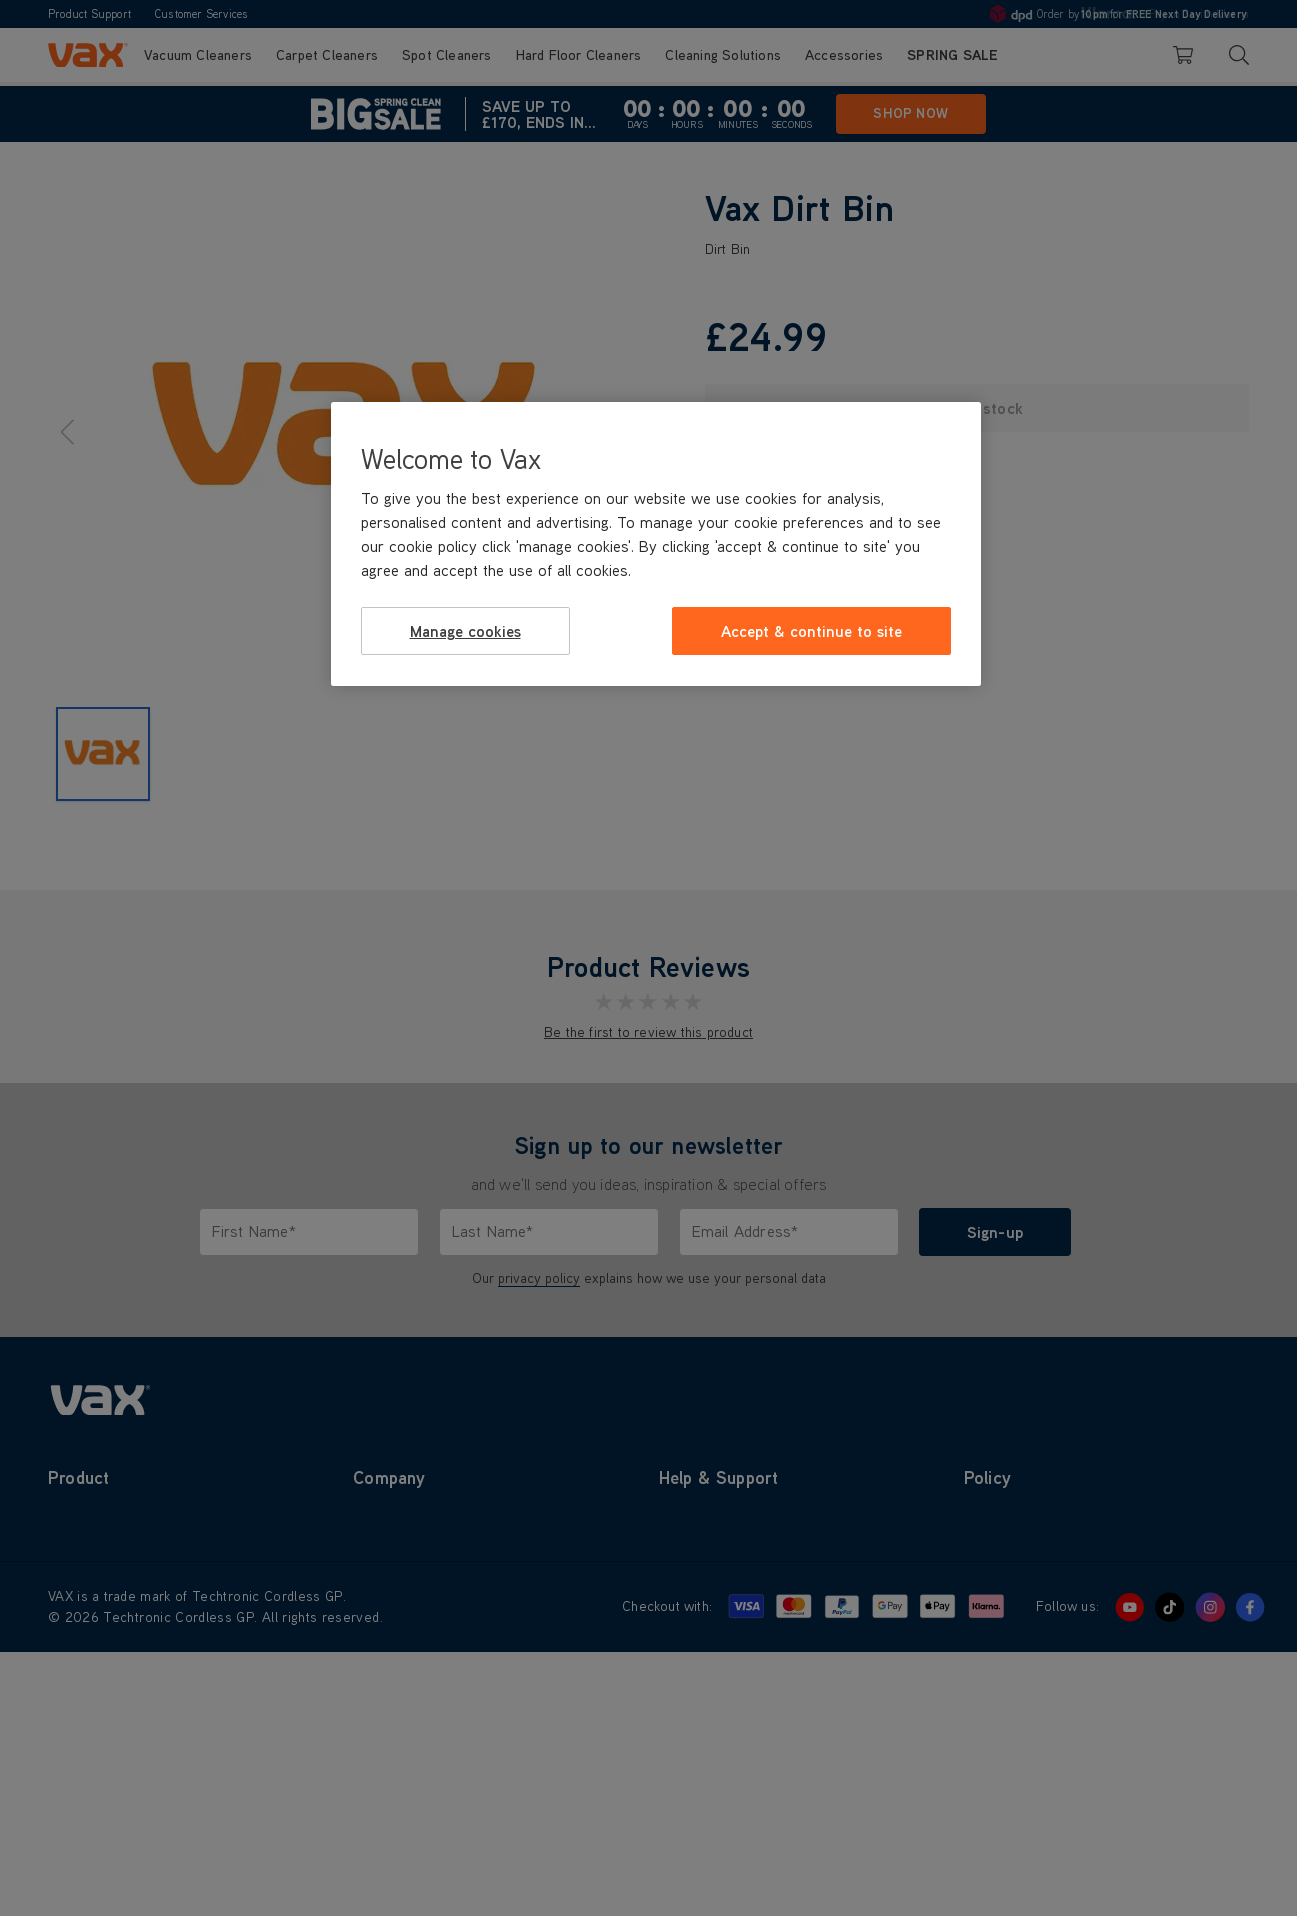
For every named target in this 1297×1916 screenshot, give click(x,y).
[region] (656, 544)
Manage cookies (465, 631)
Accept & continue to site (811, 631)
